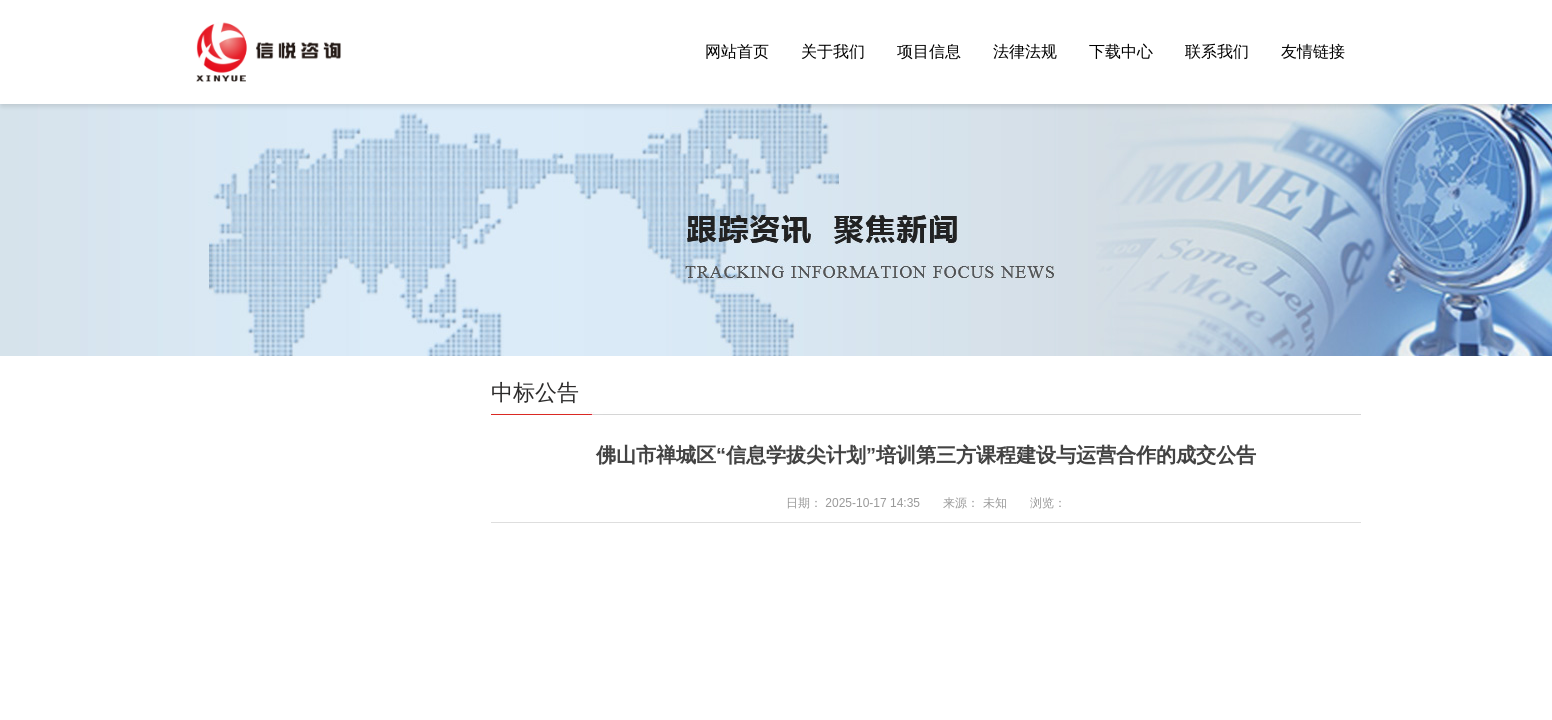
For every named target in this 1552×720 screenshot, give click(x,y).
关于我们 (833, 51)
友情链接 (1313, 51)
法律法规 (1025, 51)
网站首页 (737, 51)
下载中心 (1121, 51)
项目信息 (929, 51)
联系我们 (1217, 51)
